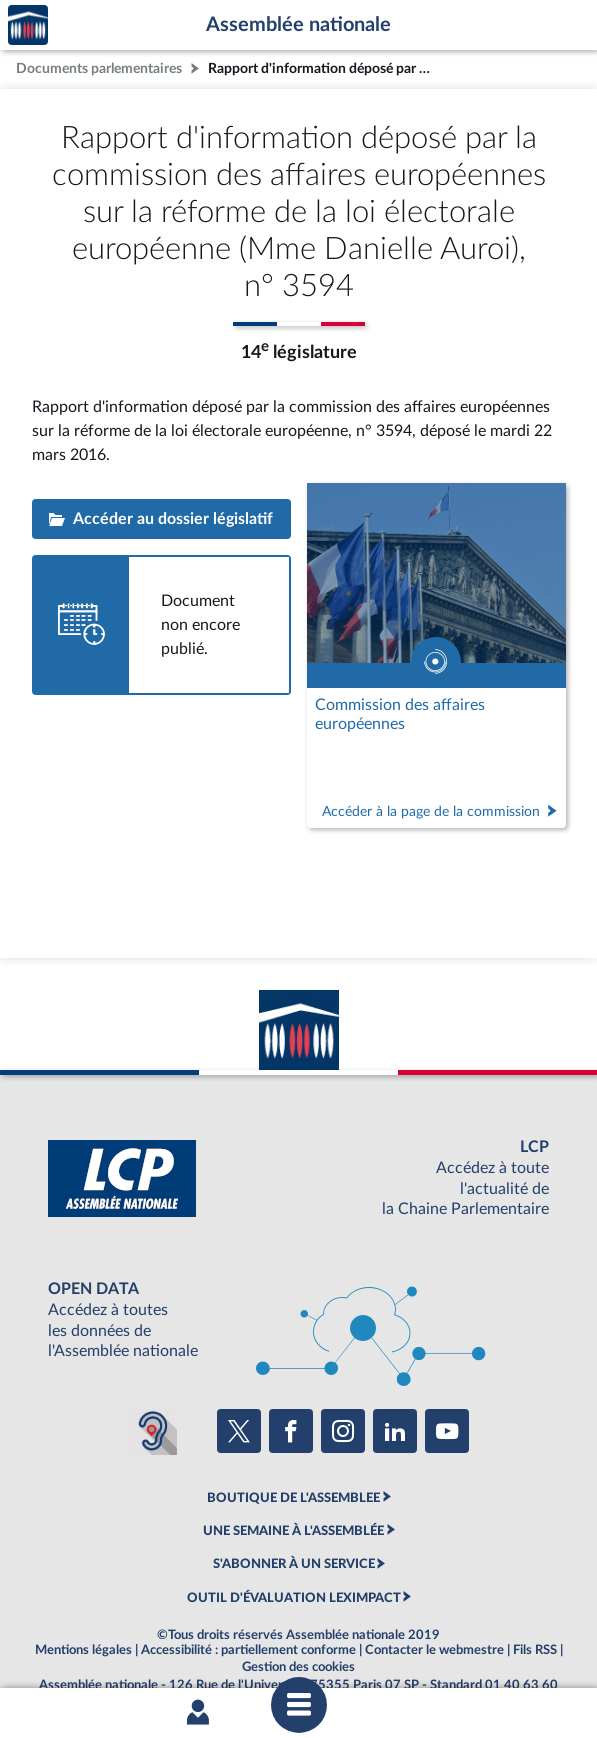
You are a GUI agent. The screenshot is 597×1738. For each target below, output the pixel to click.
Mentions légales (83, 1650)
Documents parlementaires (99, 68)
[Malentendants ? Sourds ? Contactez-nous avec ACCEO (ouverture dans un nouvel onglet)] (153, 1431)
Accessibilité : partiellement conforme (248, 1650)
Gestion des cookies (298, 1667)
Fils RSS (535, 1650)
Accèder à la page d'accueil (28, 25)
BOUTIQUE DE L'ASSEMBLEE (293, 1498)
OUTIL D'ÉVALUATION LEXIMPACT (294, 1598)
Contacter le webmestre (434, 1650)
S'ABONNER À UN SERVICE (294, 1564)
